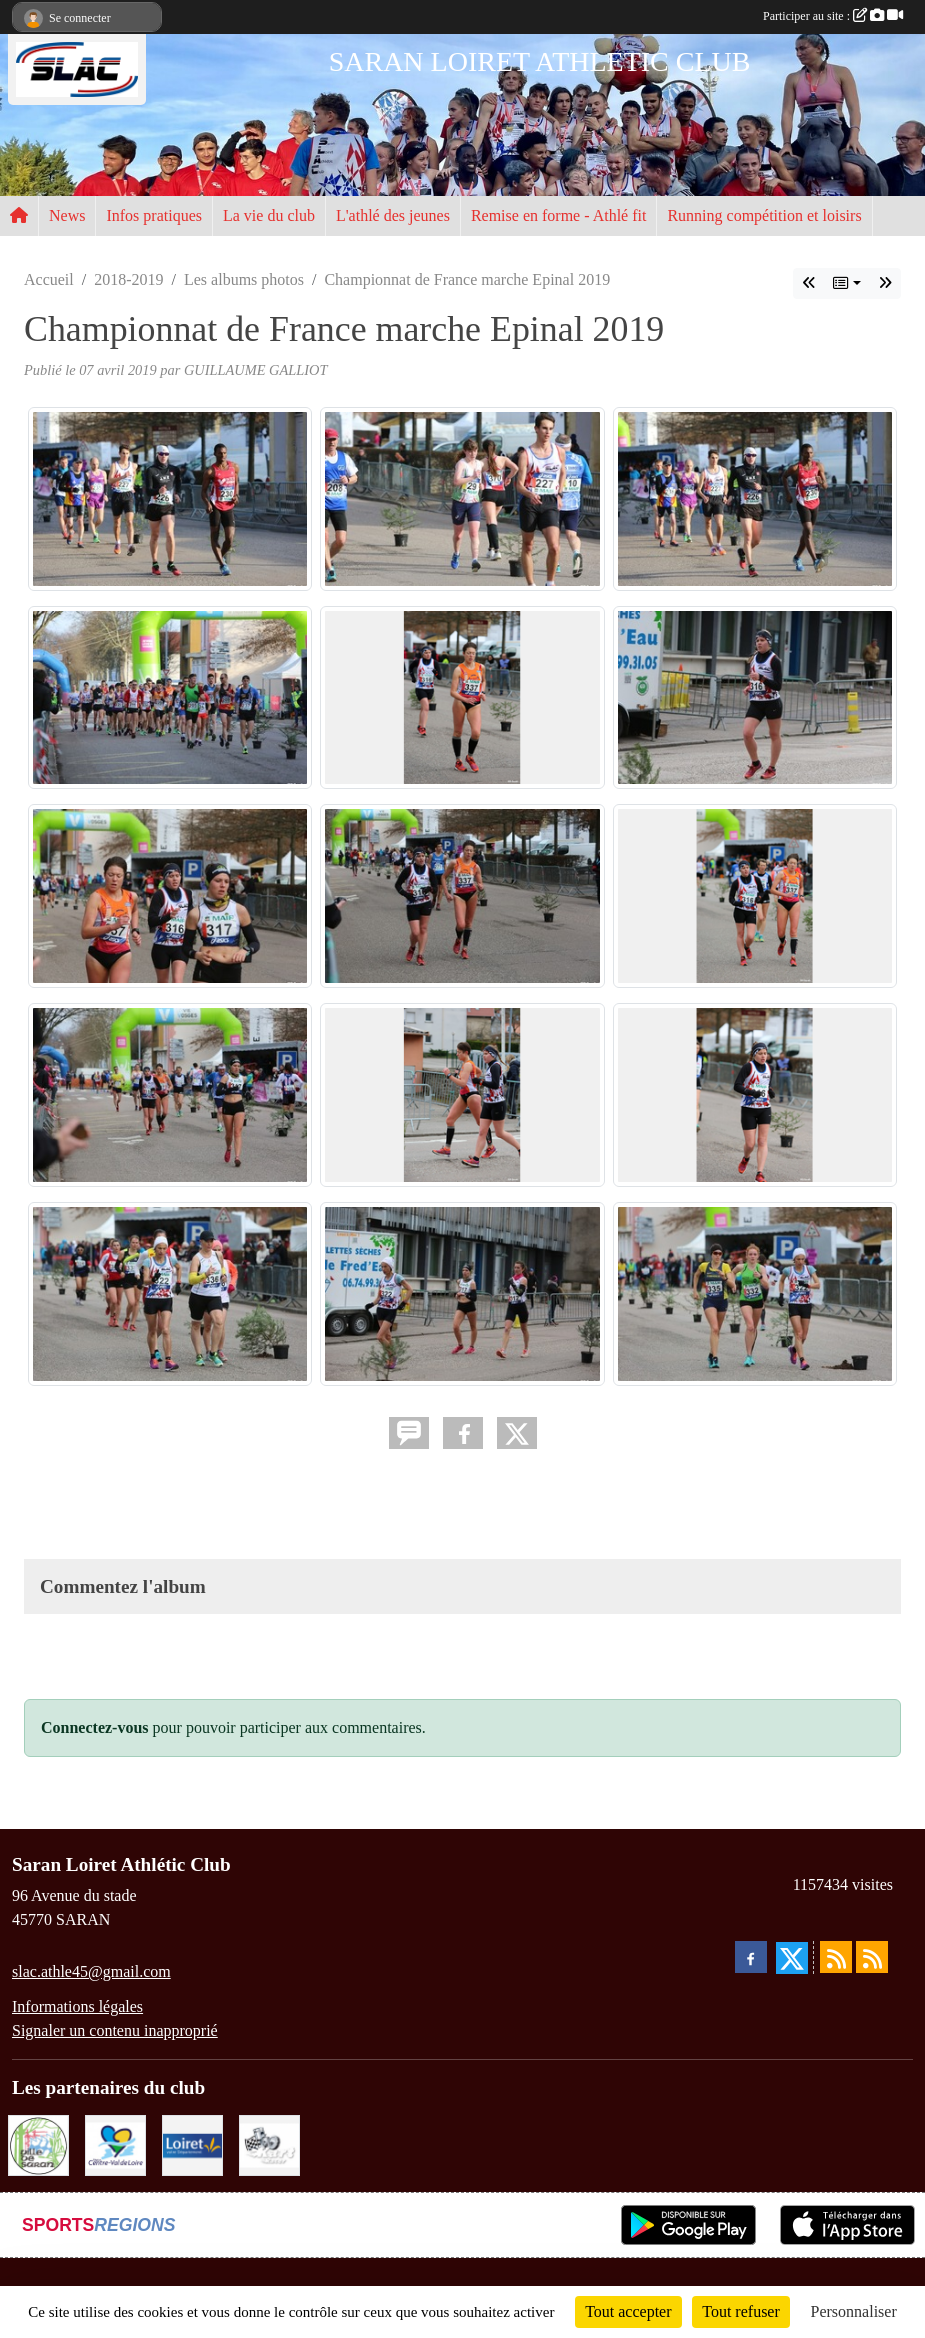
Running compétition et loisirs (764, 215)
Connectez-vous (95, 1727)
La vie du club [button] (269, 215)
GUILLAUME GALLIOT (256, 370)
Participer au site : (833, 16)
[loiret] (192, 2143)
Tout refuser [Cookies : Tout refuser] (741, 2311)
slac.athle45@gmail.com (91, 1971)
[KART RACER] (269, 2143)
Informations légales (77, 2006)
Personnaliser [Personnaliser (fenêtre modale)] (854, 2311)
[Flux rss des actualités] (836, 1957)
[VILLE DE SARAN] (38, 2143)
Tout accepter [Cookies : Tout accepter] (628, 2311)
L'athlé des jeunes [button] (393, 215)
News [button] (67, 215)
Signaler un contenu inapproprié (115, 2030)
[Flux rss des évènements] (872, 1957)
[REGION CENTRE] (115, 2143)
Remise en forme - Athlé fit (559, 215)
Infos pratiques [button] (154, 215)
